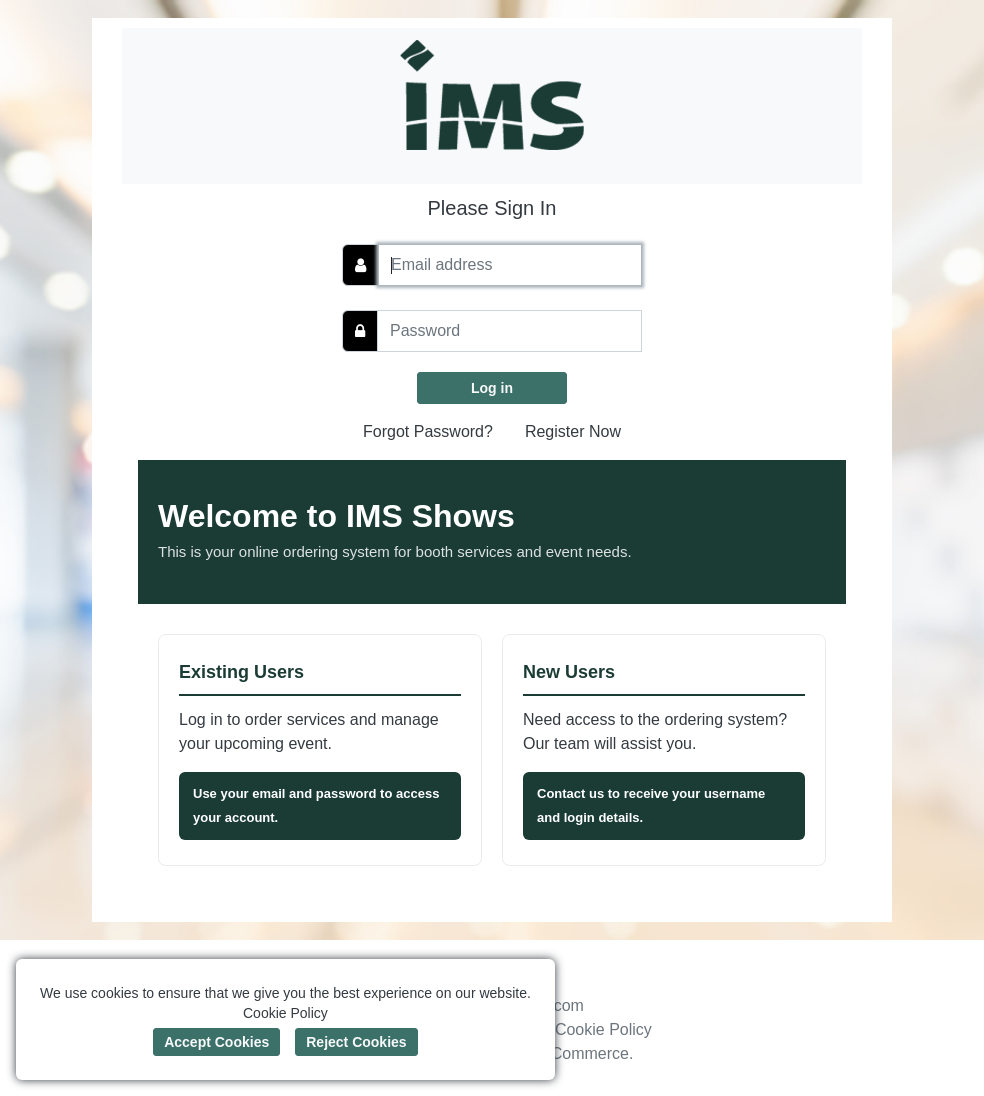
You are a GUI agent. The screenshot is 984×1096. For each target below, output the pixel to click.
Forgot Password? (428, 431)
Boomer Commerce (559, 1053)
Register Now (573, 431)
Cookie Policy (603, 1029)
